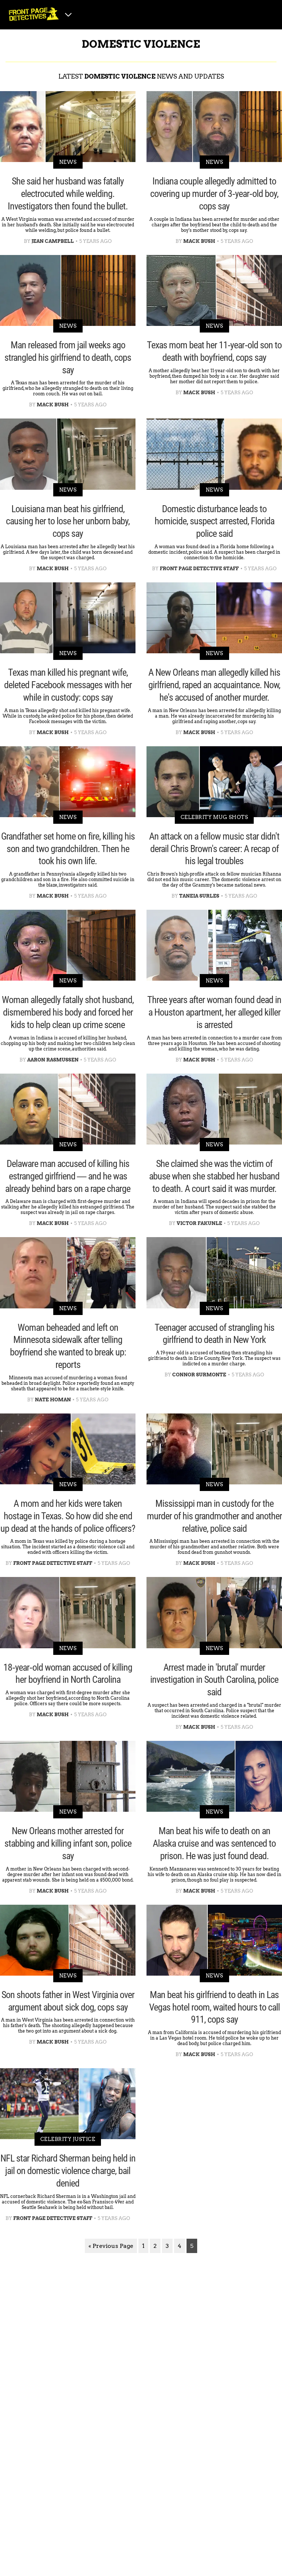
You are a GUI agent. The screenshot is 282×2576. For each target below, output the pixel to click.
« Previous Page (111, 2245)
